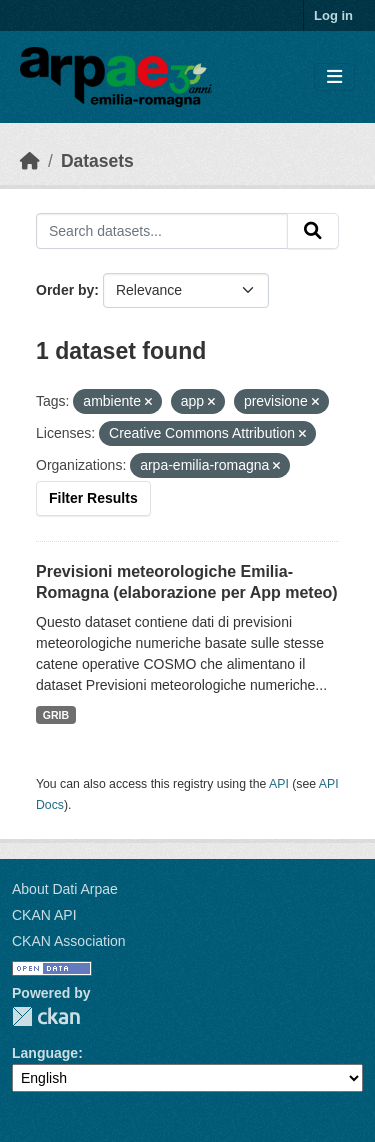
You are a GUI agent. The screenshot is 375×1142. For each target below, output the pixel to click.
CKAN (46, 1016)
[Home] (30, 161)
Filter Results (93, 498)
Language (45, 1053)
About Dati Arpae (65, 889)
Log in (333, 15)
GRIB (56, 715)
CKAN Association (69, 941)
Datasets (97, 161)
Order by (65, 290)
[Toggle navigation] (334, 77)
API (279, 784)
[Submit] (313, 231)
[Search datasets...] (162, 231)
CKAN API (44, 915)
